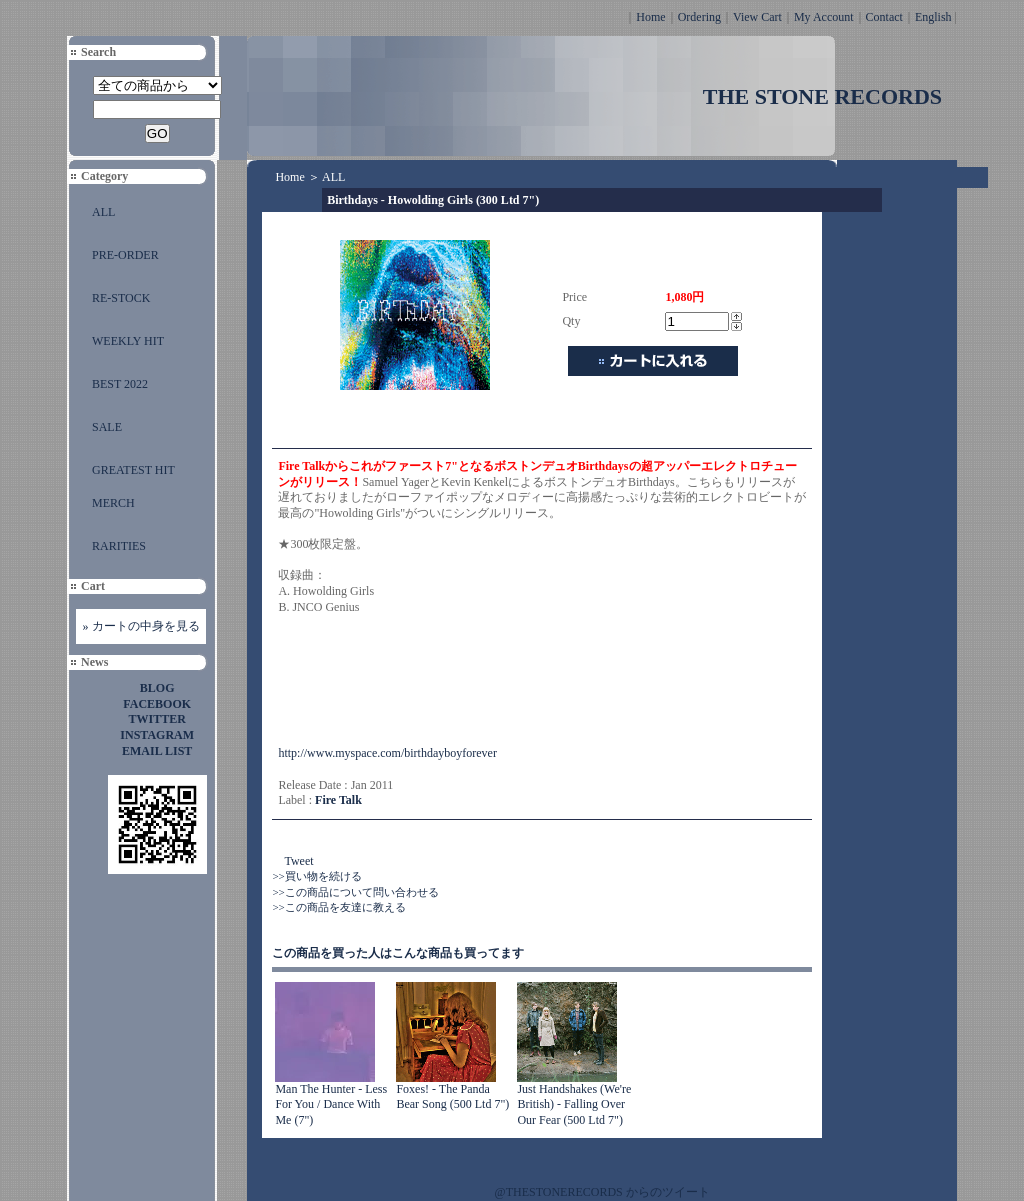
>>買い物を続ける (316, 876)
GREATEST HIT (133, 470)
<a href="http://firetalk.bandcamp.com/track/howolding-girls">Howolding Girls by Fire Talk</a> (478, 681)
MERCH (113, 503)
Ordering (699, 17)
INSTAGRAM (157, 735)
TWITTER (157, 719)
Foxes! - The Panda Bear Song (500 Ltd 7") (452, 1097)
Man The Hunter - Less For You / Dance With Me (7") (331, 1104)
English (933, 17)
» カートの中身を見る (141, 626)
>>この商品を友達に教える (338, 907)
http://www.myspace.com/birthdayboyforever (387, 753)
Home (650, 17)
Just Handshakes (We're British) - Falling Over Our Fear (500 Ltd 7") (574, 1104)
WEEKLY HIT (128, 341)
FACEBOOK (157, 704)
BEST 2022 (120, 384)
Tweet (298, 861)
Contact (884, 17)
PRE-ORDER (125, 255)
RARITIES (119, 546)
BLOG (157, 688)
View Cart (757, 17)
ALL (103, 212)
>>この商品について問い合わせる (355, 892)
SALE (107, 427)
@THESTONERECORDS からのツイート (602, 1192)
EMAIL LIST (157, 751)
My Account (824, 17)
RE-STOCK (121, 298)
